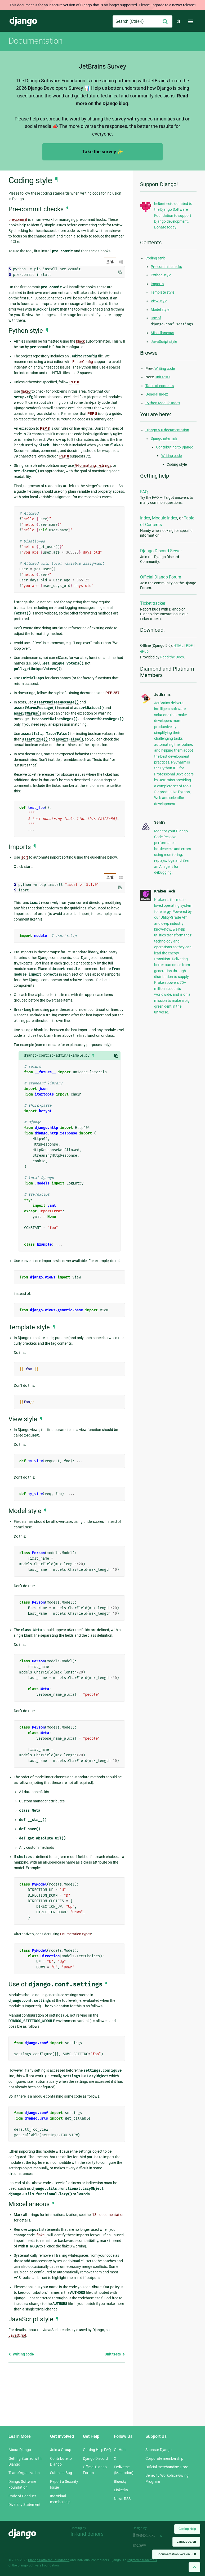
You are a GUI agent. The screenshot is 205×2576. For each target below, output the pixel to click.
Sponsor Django (158, 2450)
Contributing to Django (174, 447)
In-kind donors (87, 2534)
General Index (156, 394)
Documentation (35, 41)
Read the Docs (172, 657)
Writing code (21, 2354)
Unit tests (115, 2354)
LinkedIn (121, 2490)
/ (110, 262)
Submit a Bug (61, 2473)
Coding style (155, 258)
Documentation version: (176, 2554)
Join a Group (60, 2450)
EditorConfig (82, 362)
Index (145, 517)
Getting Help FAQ (97, 2450)
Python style (161, 275)
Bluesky (120, 2481)
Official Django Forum (160, 577)
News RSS (122, 2499)
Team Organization (24, 2473)
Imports (157, 284)
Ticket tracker (152, 603)
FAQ (144, 491)
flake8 (26, 391)
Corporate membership (164, 2458)
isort (24, 857)
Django (23, 21)
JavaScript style (164, 341)
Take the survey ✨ (102, 151)
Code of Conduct (22, 2496)
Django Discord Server (161, 550)
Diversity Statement (24, 2504)
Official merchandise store (166, 2467)
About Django (19, 2450)
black (80, 341)
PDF (189, 645)
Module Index (164, 517)
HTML (178, 645)
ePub (144, 651)
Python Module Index (162, 403)
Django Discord (95, 2458)
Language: (186, 2541)
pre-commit (17, 219)
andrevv (145, 2545)
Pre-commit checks (166, 266)
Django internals (164, 438)
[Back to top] (194, 2567)
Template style (162, 292)
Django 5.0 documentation (167, 430)
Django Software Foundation (48, 2560)
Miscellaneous (162, 333)
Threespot (145, 2535)
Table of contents (159, 386)
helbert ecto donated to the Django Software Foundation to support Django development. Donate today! (173, 215)
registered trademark (142, 2560)
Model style (160, 309)
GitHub (120, 2450)
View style (159, 301)
